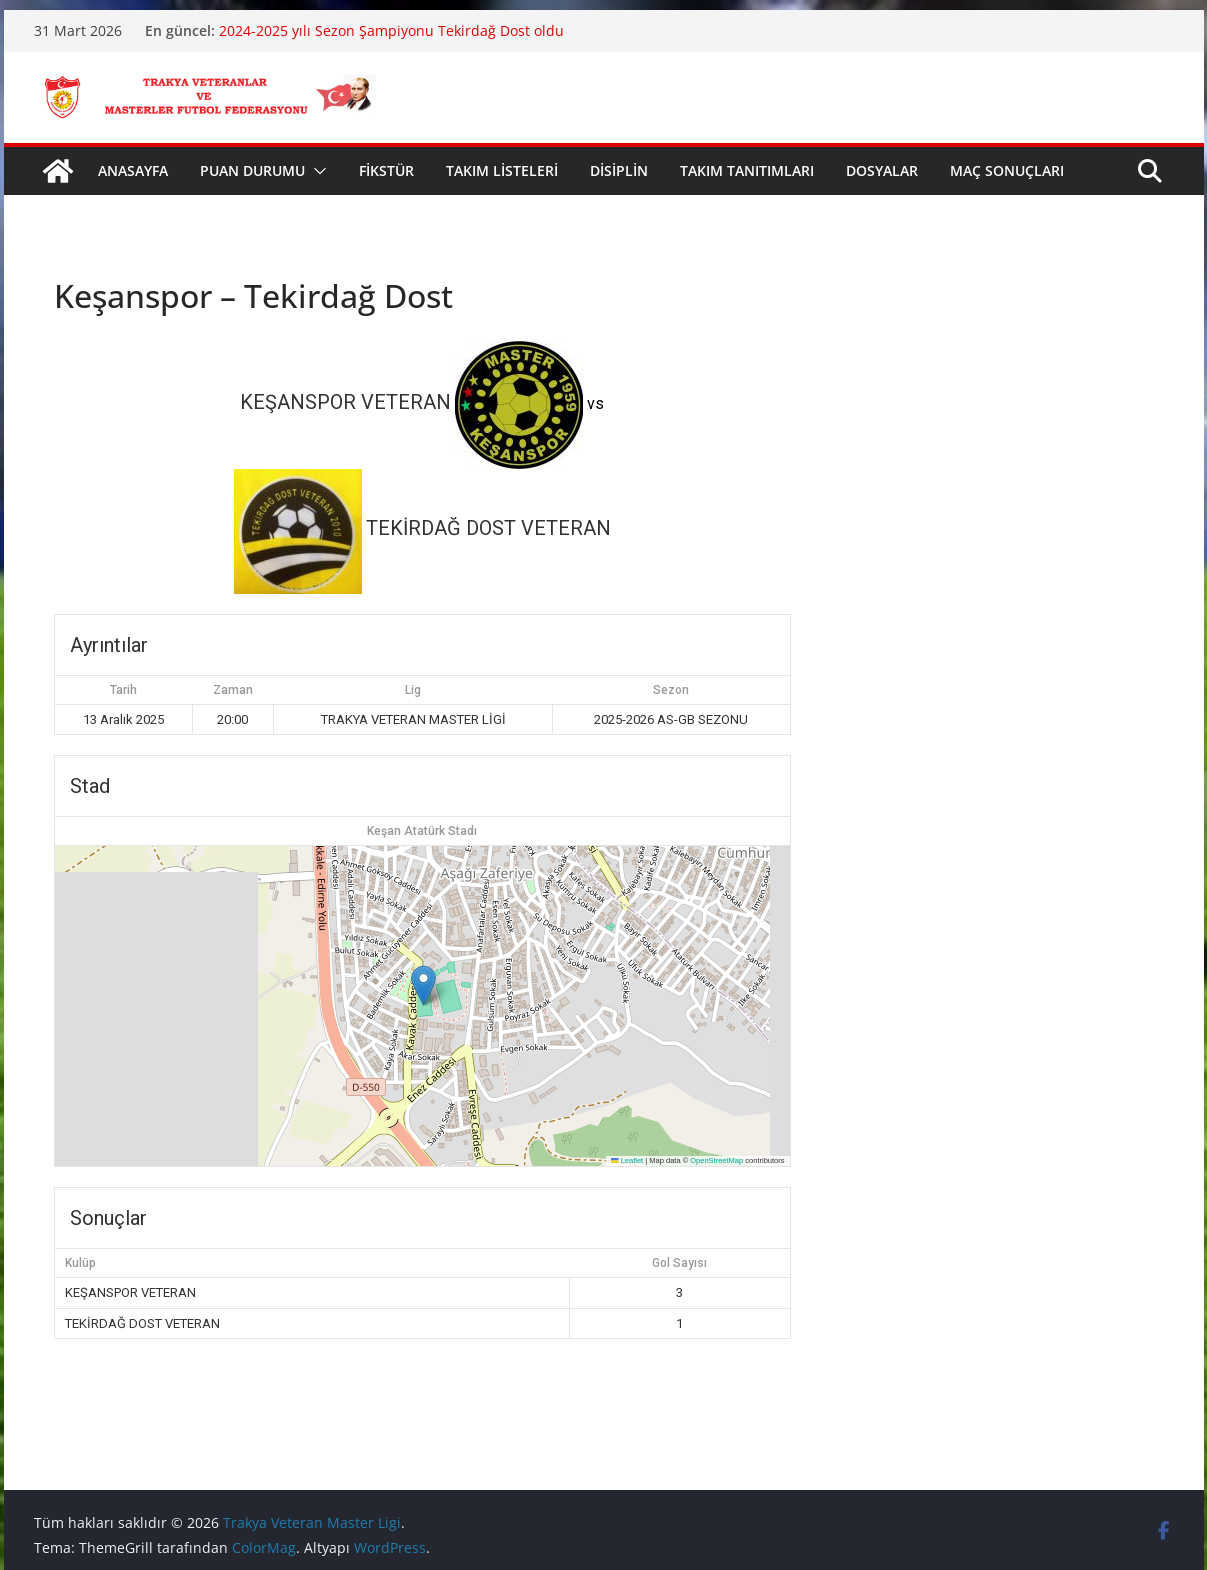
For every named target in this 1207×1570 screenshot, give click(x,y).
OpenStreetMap (716, 1160)
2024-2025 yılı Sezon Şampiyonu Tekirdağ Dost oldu (391, 30)
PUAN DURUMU (252, 170)
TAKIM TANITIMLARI (747, 170)
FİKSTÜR (386, 170)
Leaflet (627, 1160)
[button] (316, 171)
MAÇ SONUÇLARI (1007, 170)
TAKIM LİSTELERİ (502, 170)
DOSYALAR (882, 170)
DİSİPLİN (619, 170)
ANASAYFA (133, 170)
